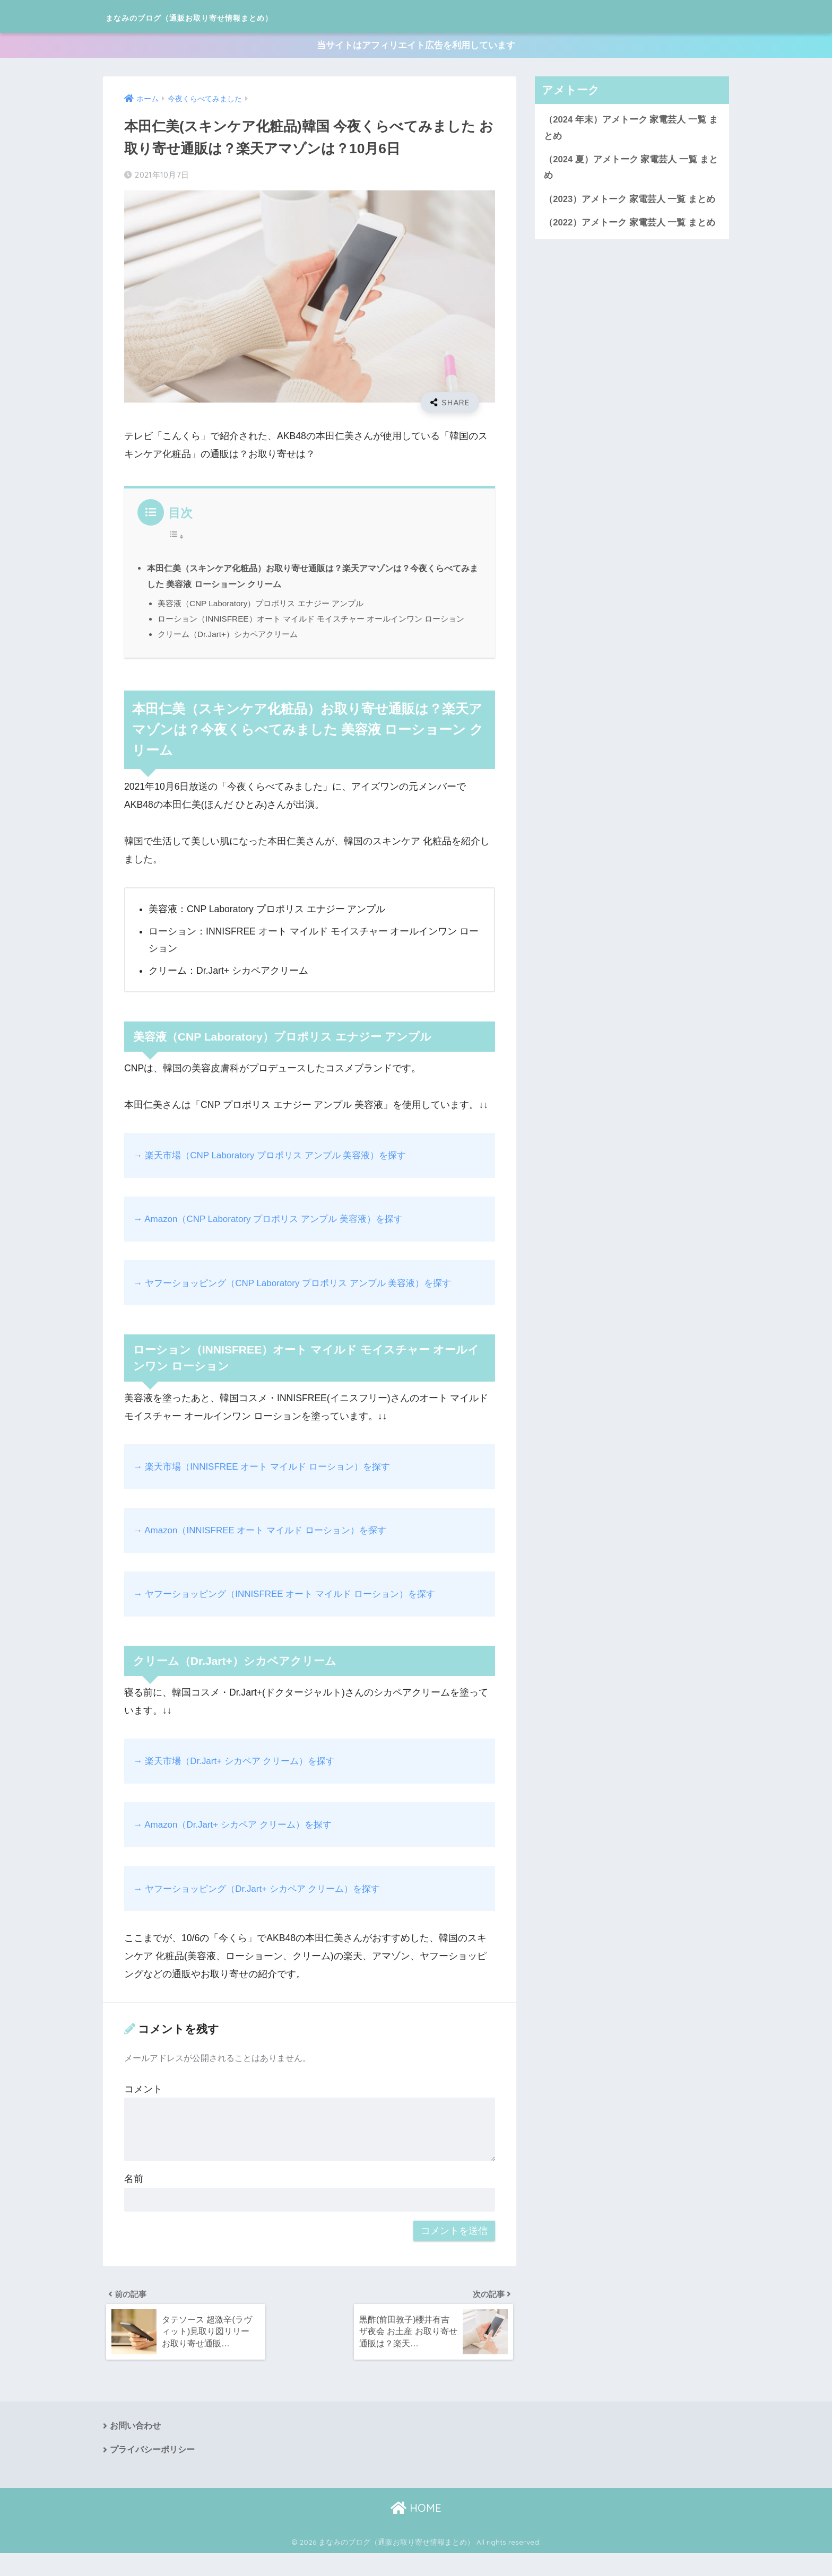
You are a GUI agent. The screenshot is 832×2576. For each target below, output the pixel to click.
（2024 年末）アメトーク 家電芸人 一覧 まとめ (631, 131)
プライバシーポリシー (152, 2471)
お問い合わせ (135, 2447)
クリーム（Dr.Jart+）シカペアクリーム (232, 652)
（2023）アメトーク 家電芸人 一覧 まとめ (630, 205)
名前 (133, 2197)
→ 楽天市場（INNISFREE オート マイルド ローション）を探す (269, 1485)
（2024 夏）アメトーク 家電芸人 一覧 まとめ (631, 172)
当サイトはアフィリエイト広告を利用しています (416, 47)
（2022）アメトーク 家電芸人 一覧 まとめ (630, 229)
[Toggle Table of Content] (176, 538)
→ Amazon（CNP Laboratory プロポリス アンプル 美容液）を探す (275, 1238)
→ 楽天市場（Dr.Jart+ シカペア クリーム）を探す (240, 1779)
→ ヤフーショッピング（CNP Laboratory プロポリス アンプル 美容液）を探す (301, 1301)
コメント (143, 2107)
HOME (416, 2530)
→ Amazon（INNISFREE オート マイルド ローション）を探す (267, 1548)
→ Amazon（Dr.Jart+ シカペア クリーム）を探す (238, 1843)
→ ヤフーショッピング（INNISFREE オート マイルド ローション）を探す (293, 1612)
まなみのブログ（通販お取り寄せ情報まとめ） (243, 16)
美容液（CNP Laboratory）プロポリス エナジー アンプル (266, 606)
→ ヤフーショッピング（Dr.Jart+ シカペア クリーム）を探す (264, 1907)
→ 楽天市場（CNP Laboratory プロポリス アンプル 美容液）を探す (277, 1173)
